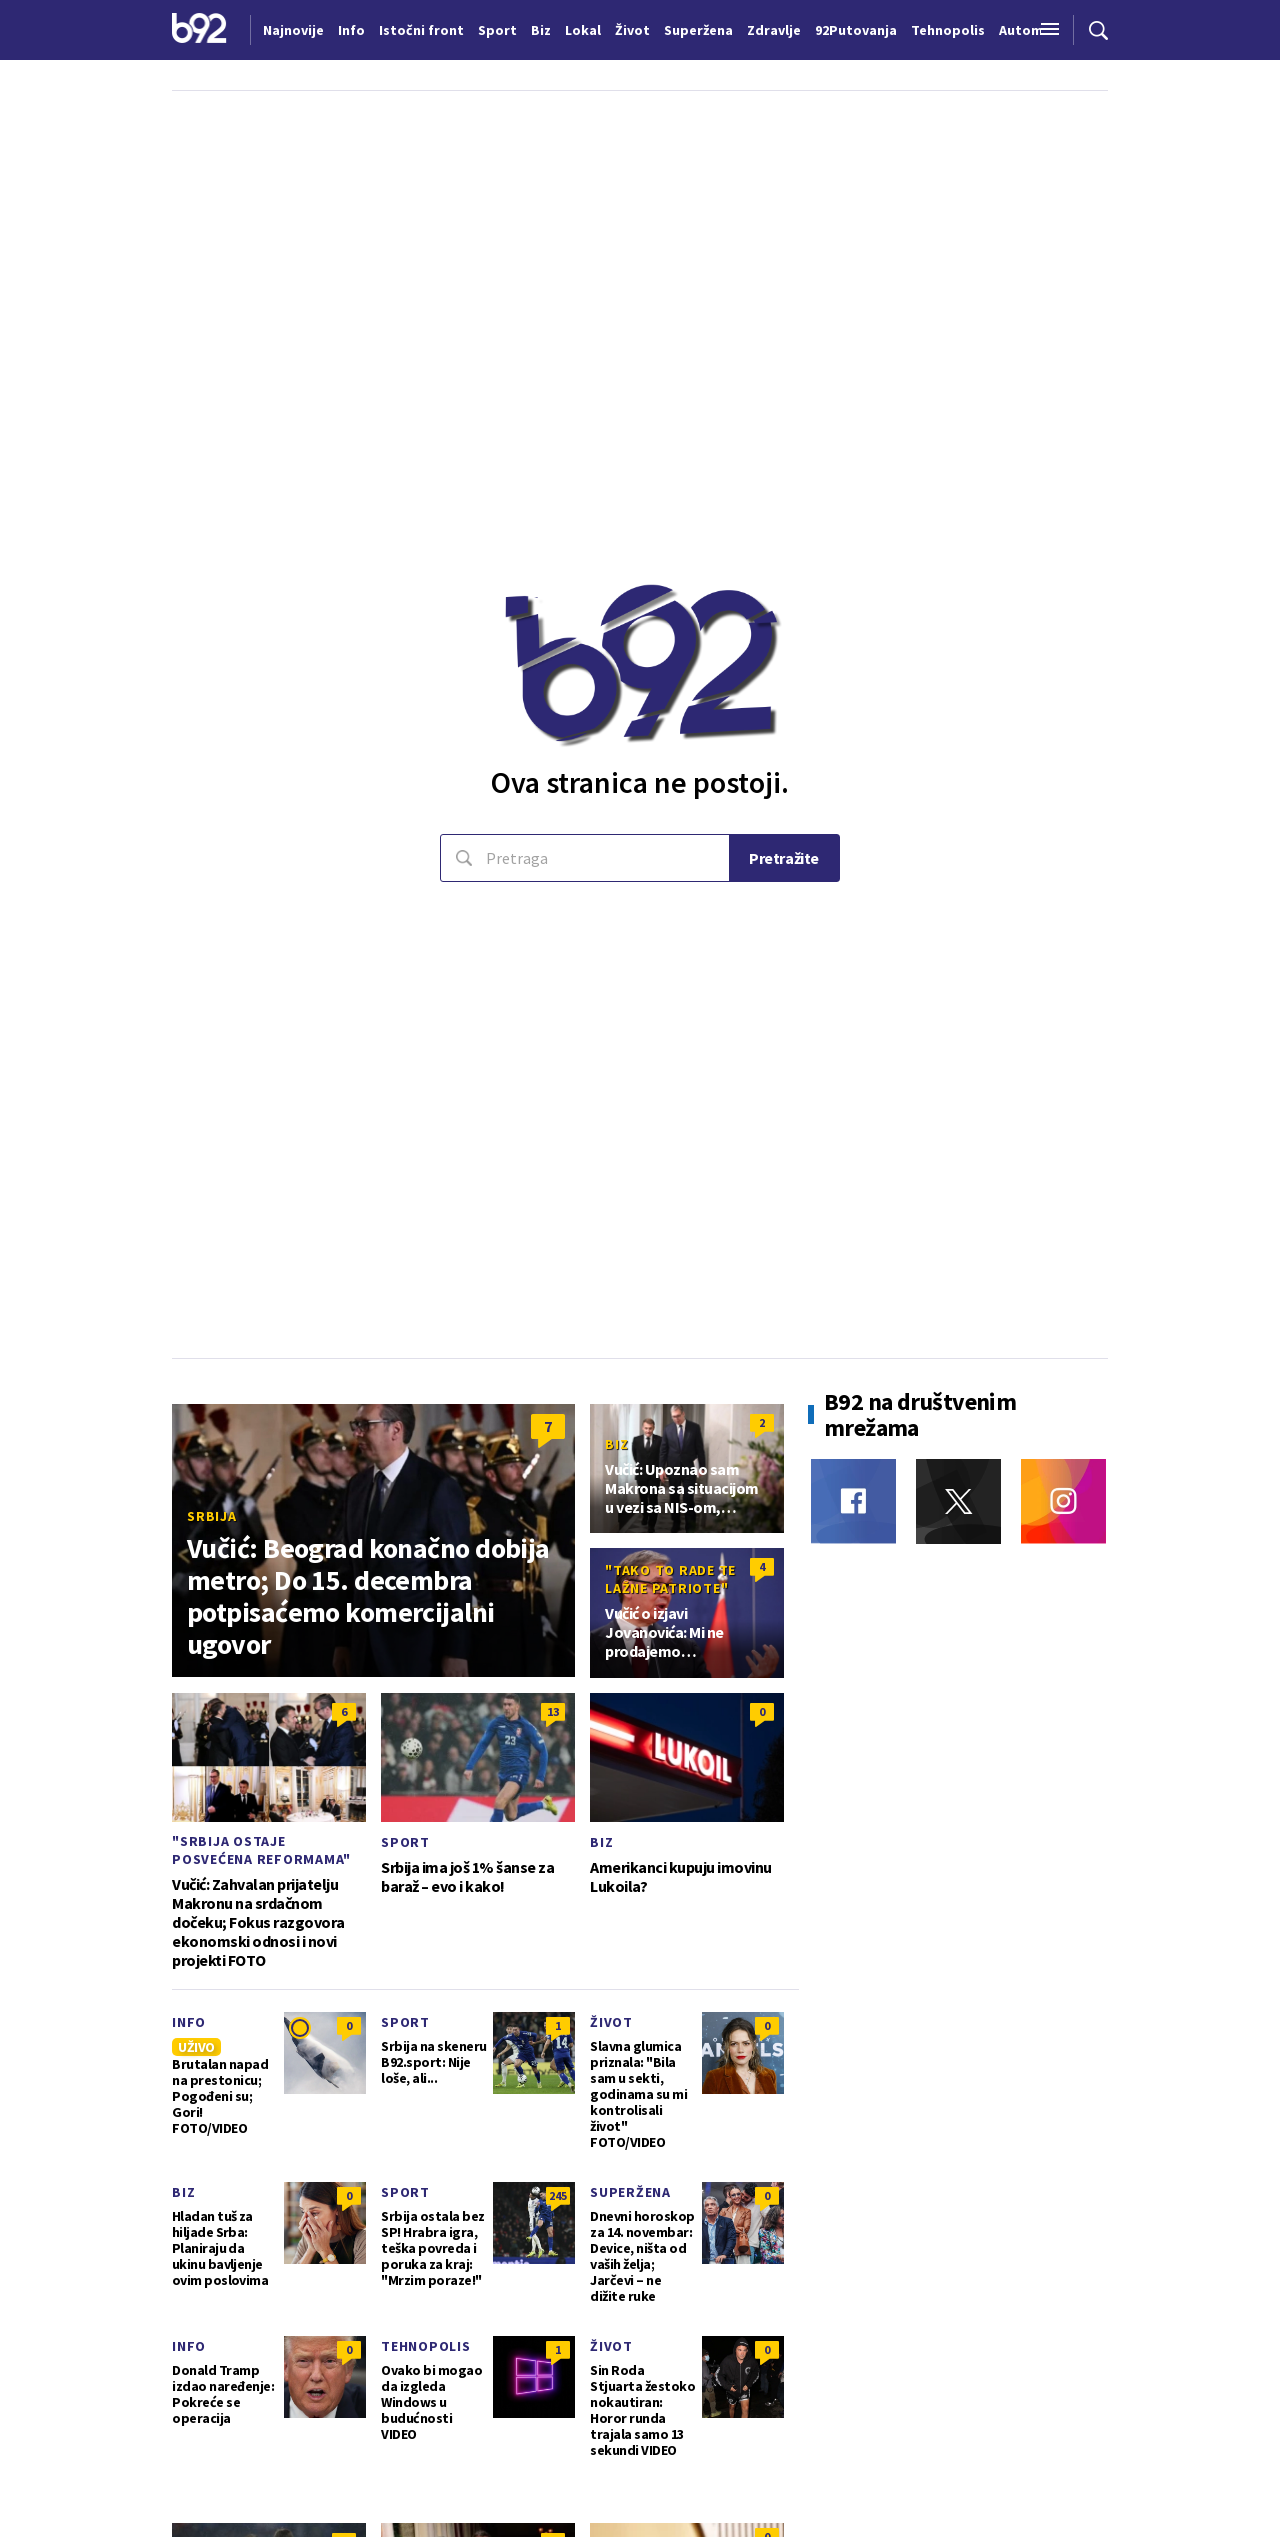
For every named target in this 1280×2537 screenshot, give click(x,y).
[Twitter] (958, 1501)
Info (189, 2022)
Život (611, 2022)
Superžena (630, 2192)
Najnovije (293, 30)
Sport (405, 1842)
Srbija (212, 1516)
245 (558, 2195)
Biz (616, 1444)
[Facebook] (853, 1501)
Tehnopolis (426, 2346)
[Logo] (199, 30)
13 (553, 1711)
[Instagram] (1063, 1501)
